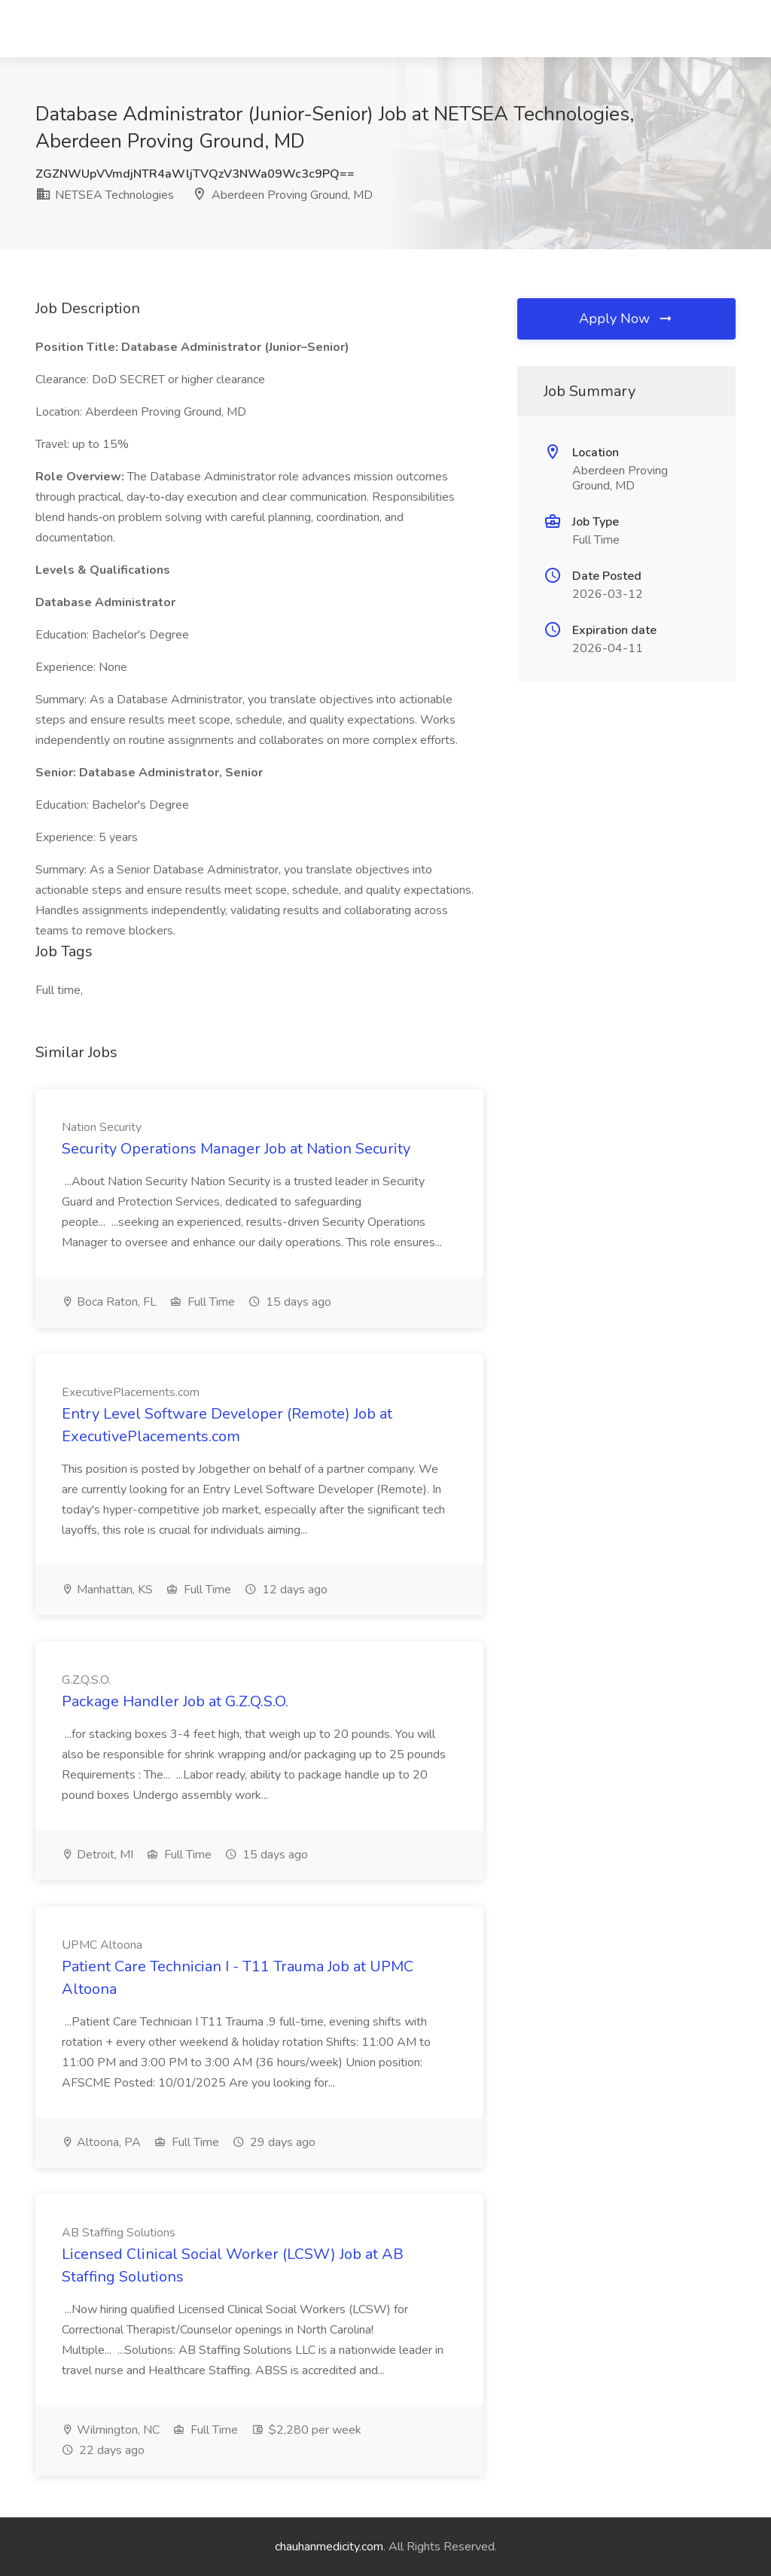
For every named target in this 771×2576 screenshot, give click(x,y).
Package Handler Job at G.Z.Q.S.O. (175, 1701)
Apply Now (626, 318)
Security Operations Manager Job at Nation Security (236, 1149)
